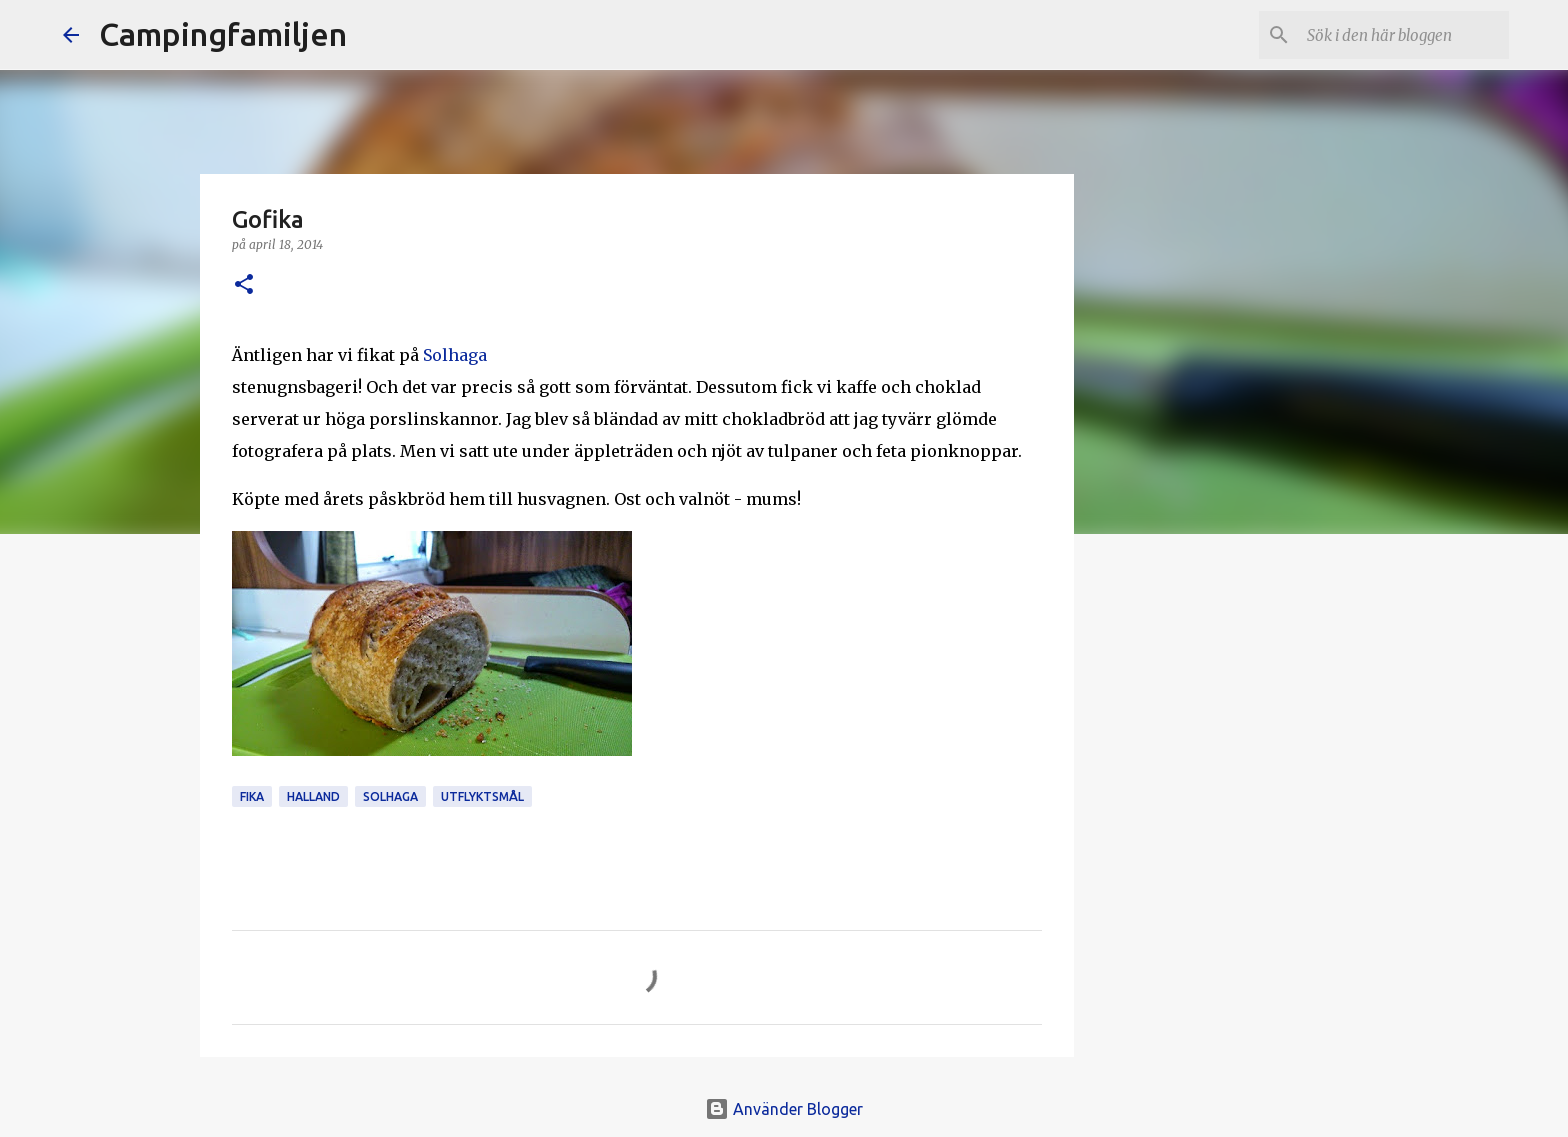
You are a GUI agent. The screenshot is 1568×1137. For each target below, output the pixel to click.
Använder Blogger (784, 1109)
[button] (244, 285)
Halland (313, 796)
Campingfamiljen (223, 34)
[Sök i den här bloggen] (1404, 35)
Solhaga (455, 355)
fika (252, 796)
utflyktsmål (482, 796)
